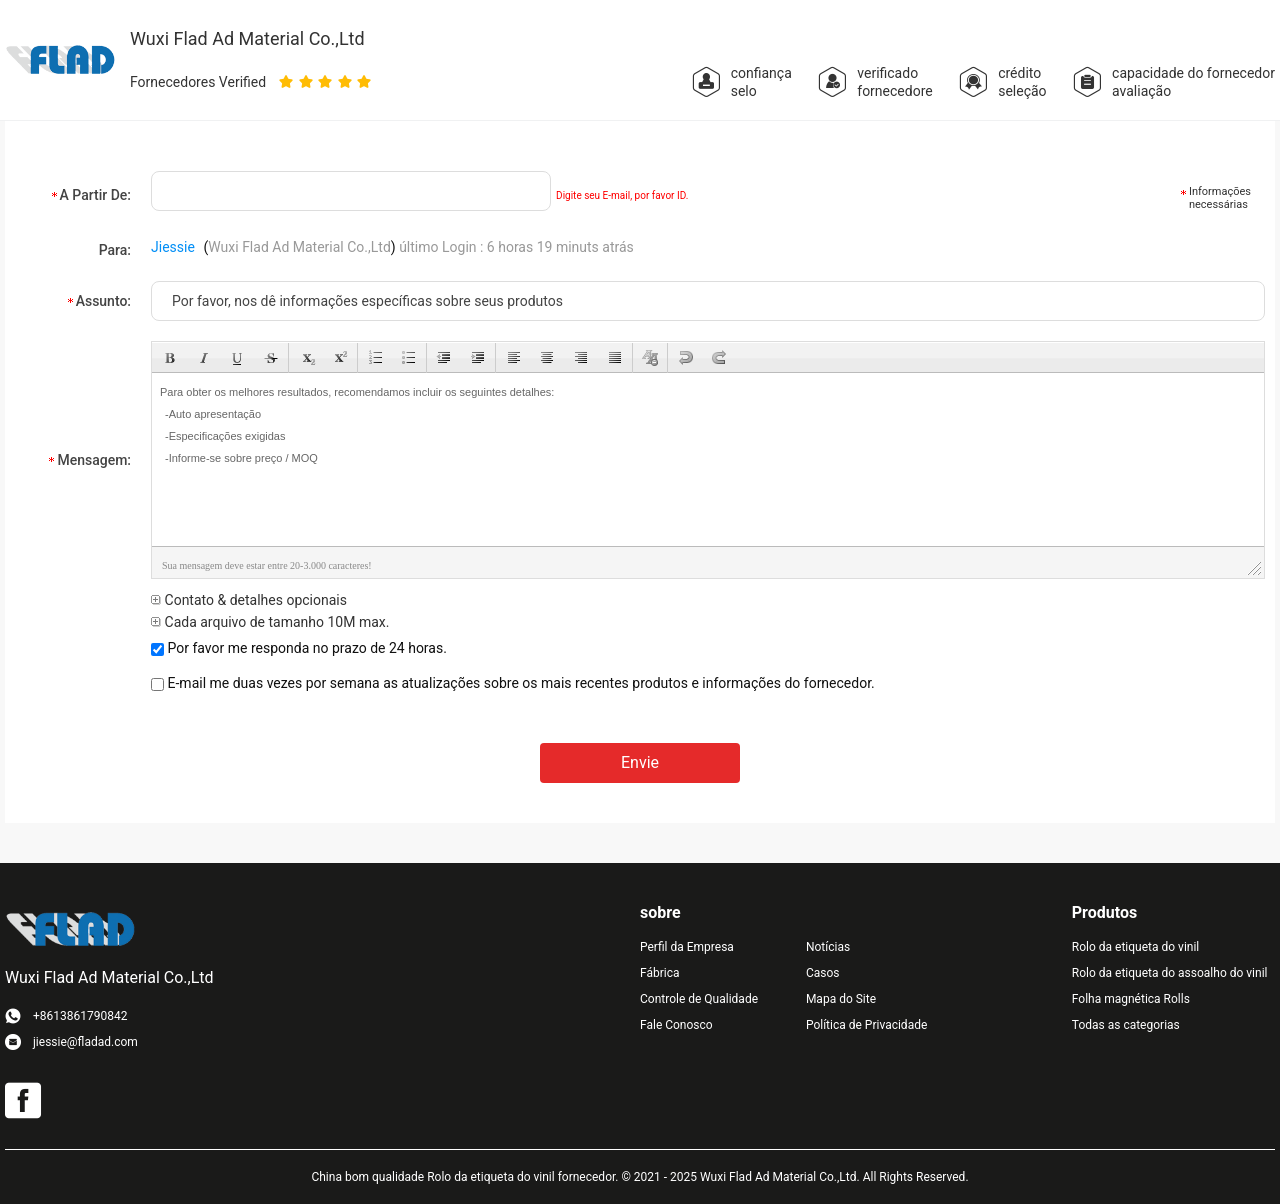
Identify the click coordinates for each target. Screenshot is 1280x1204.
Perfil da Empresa (687, 947)
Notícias (828, 947)
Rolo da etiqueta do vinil (1135, 947)
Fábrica (660, 973)
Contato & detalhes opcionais (249, 600)
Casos (823, 973)
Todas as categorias (1126, 1025)
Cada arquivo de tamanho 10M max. (270, 622)
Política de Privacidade (866, 1025)
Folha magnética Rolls (1131, 999)
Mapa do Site (841, 999)
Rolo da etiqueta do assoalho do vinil (1170, 973)
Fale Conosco (676, 1025)
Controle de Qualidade (699, 999)
